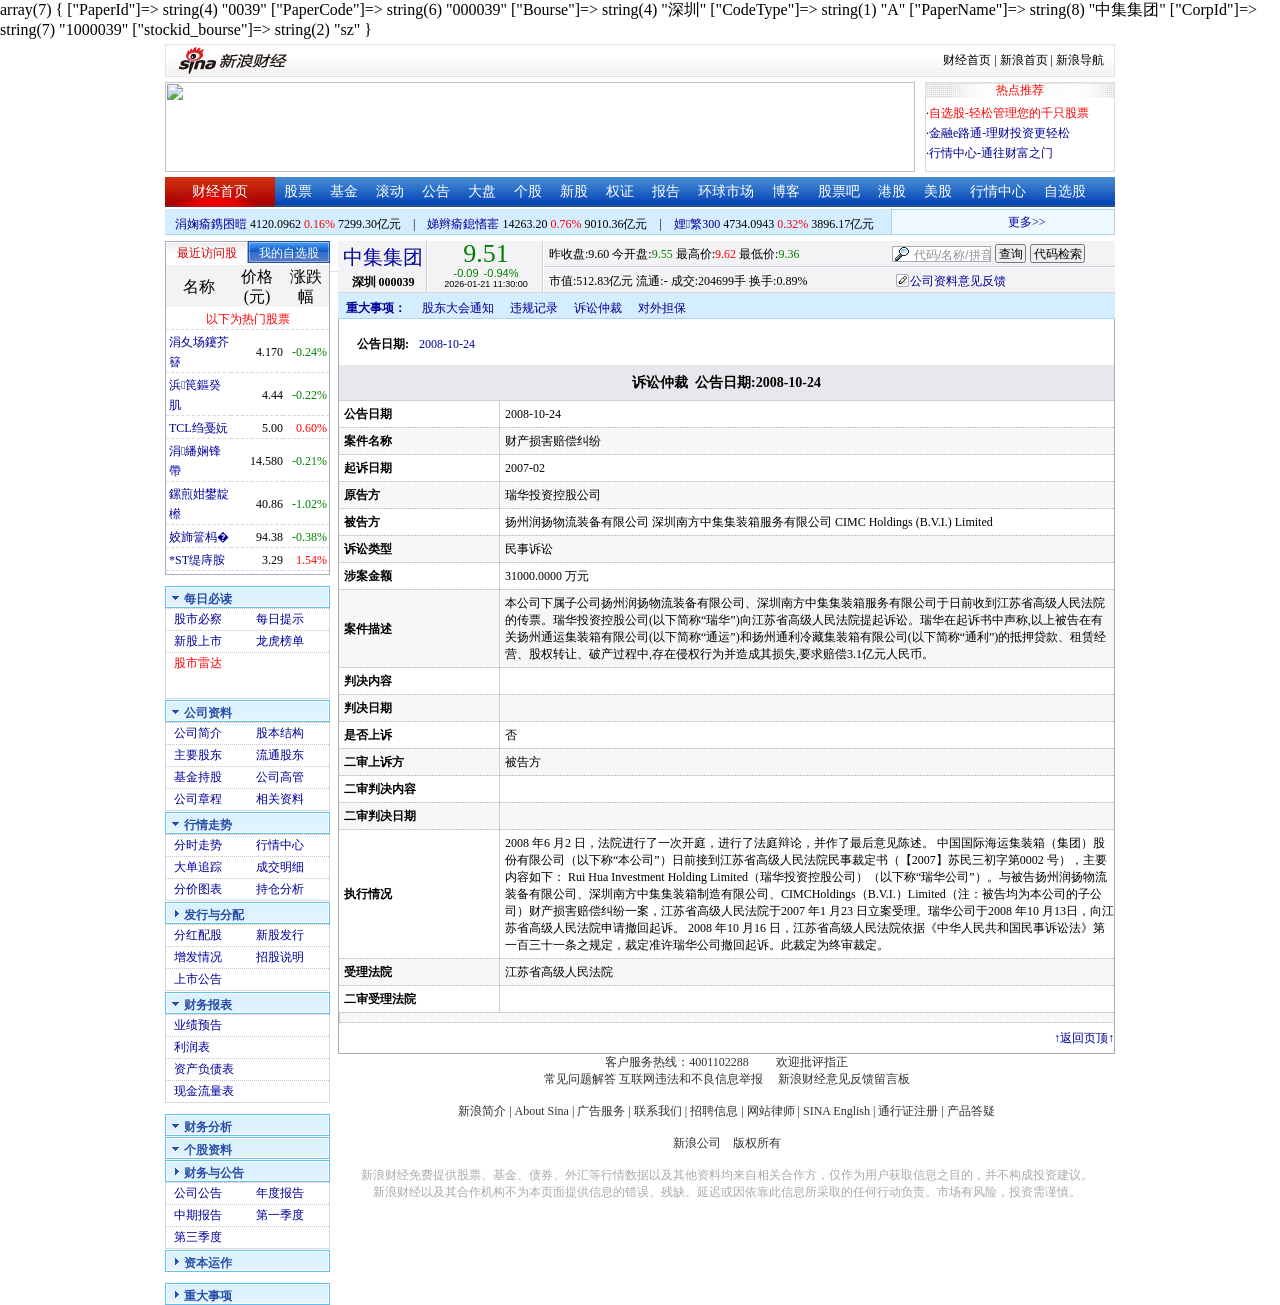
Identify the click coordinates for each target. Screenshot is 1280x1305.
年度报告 (280, 1193)
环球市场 (726, 191)
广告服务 (601, 1111)
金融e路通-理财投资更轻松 (999, 133)
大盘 (482, 191)
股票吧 (839, 191)
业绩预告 (198, 1025)
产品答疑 (971, 1111)
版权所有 (757, 1143)
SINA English (836, 1111)
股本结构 (280, 733)
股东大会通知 (458, 308)
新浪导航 (1080, 60)
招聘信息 (714, 1111)
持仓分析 (280, 889)
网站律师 (771, 1111)
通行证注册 (908, 1111)
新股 (574, 191)
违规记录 (534, 308)
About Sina (542, 1111)
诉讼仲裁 (598, 308)
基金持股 (198, 777)
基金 (344, 191)
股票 (298, 191)
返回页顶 (1084, 1038)
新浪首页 (1024, 60)
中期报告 (198, 1215)
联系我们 (658, 1111)
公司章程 (198, 799)
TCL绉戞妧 (198, 428)
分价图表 (198, 889)
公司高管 (280, 777)
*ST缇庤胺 (197, 560)
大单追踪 (198, 867)
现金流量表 (204, 1091)
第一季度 (280, 1215)
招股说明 (280, 957)
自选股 (1065, 191)
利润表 (192, 1047)
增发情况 (198, 957)
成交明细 (280, 867)
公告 (436, 191)
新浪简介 (482, 1111)
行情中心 (998, 191)
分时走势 (198, 845)
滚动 (390, 191)
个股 (528, 191)
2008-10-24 (447, 344)
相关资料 (280, 799)
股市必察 (198, 619)
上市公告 (198, 979)
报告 (666, 191)
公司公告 (198, 1193)
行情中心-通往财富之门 (991, 153)
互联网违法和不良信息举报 (691, 1079)
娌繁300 (697, 224)
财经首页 (967, 60)
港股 (892, 191)
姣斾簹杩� (199, 537)
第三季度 (198, 1237)
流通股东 (280, 755)
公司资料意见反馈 (958, 281)
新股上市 (198, 641)
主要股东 (198, 755)
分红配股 (198, 935)
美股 (938, 191)
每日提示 (280, 619)
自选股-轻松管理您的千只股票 (1009, 113)
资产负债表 (204, 1069)
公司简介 (198, 733)
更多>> (1047, 222)
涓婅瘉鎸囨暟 (211, 224)
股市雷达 (198, 663)
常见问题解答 (580, 1079)
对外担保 (662, 308)
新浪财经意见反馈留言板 (844, 1079)
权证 (620, 191)
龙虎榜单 (280, 641)
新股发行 (280, 935)
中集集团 (383, 257)
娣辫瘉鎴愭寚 (463, 224)
